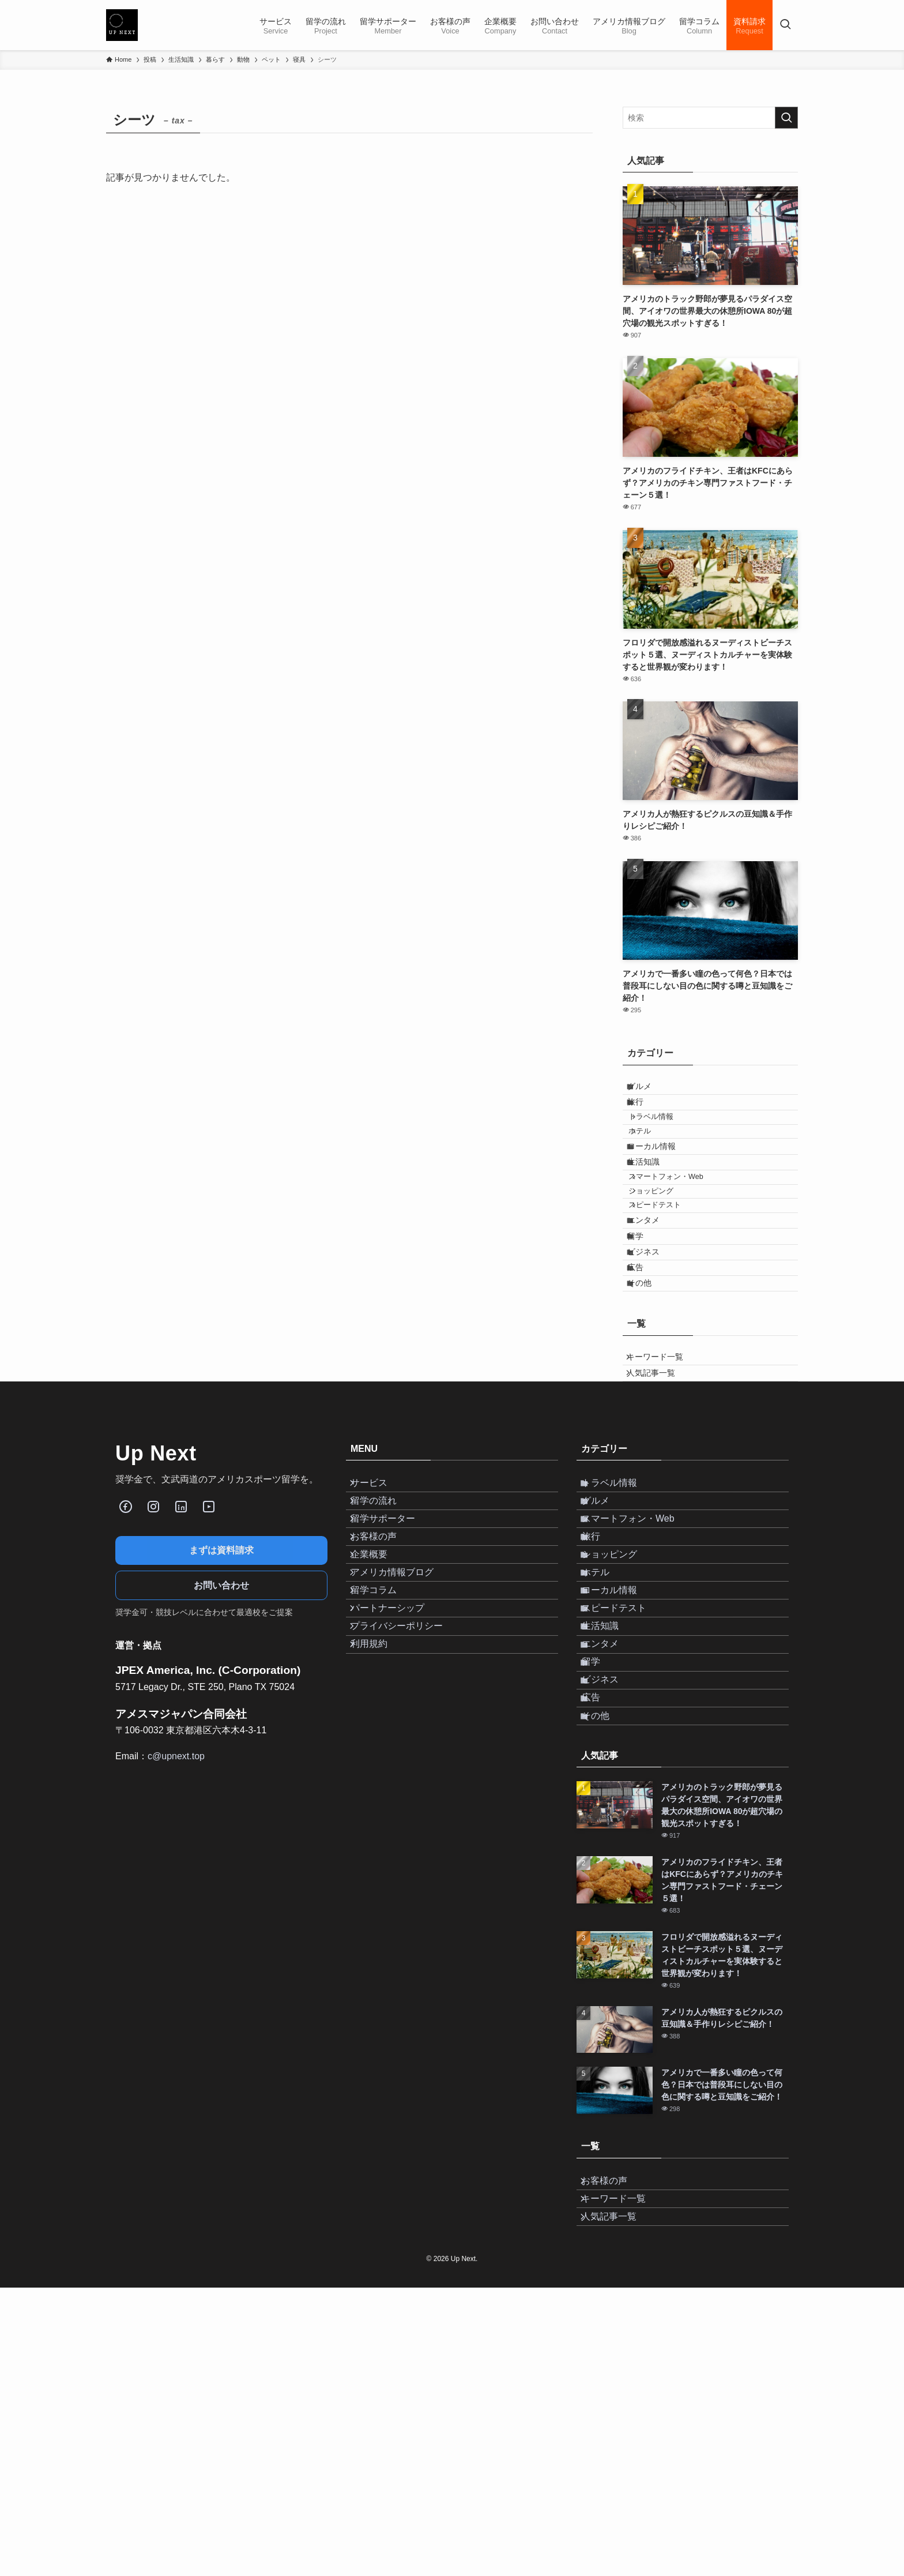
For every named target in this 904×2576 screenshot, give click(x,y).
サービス (378, 1615)
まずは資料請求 (221, 1678)
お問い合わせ (221, 1713)
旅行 (645, 1114)
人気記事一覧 (659, 1496)
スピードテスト (667, 1271)
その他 (649, 1390)
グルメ (649, 1090)
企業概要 (378, 1724)
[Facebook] (125, 1634)
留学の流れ (383, 1642)
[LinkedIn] (181, 1634)
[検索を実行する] (786, 118)
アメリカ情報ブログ (401, 1752)
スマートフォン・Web (678, 1228)
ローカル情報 (661, 1181)
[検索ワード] (710, 118)
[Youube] (208, 1634)
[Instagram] (153, 1634)
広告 (645, 1366)
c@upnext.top (176, 1884)
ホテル (652, 1159)
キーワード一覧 (663, 1472)
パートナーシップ (397, 1806)
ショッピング (663, 1250)
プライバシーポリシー (406, 1834)
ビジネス (653, 1342)
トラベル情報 (663, 1137)
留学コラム (383, 1779)
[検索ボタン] (785, 25)
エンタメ (653, 1294)
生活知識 (653, 1205)
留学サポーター (392, 1670)
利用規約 (378, 1861)
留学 (645, 1318)
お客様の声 (383, 1697)
